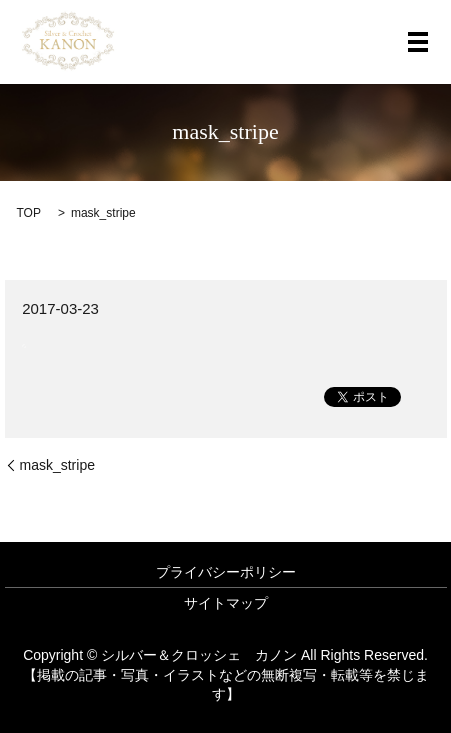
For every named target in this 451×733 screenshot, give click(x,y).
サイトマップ (226, 603)
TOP (29, 213)
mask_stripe (57, 465)
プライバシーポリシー (226, 572)
